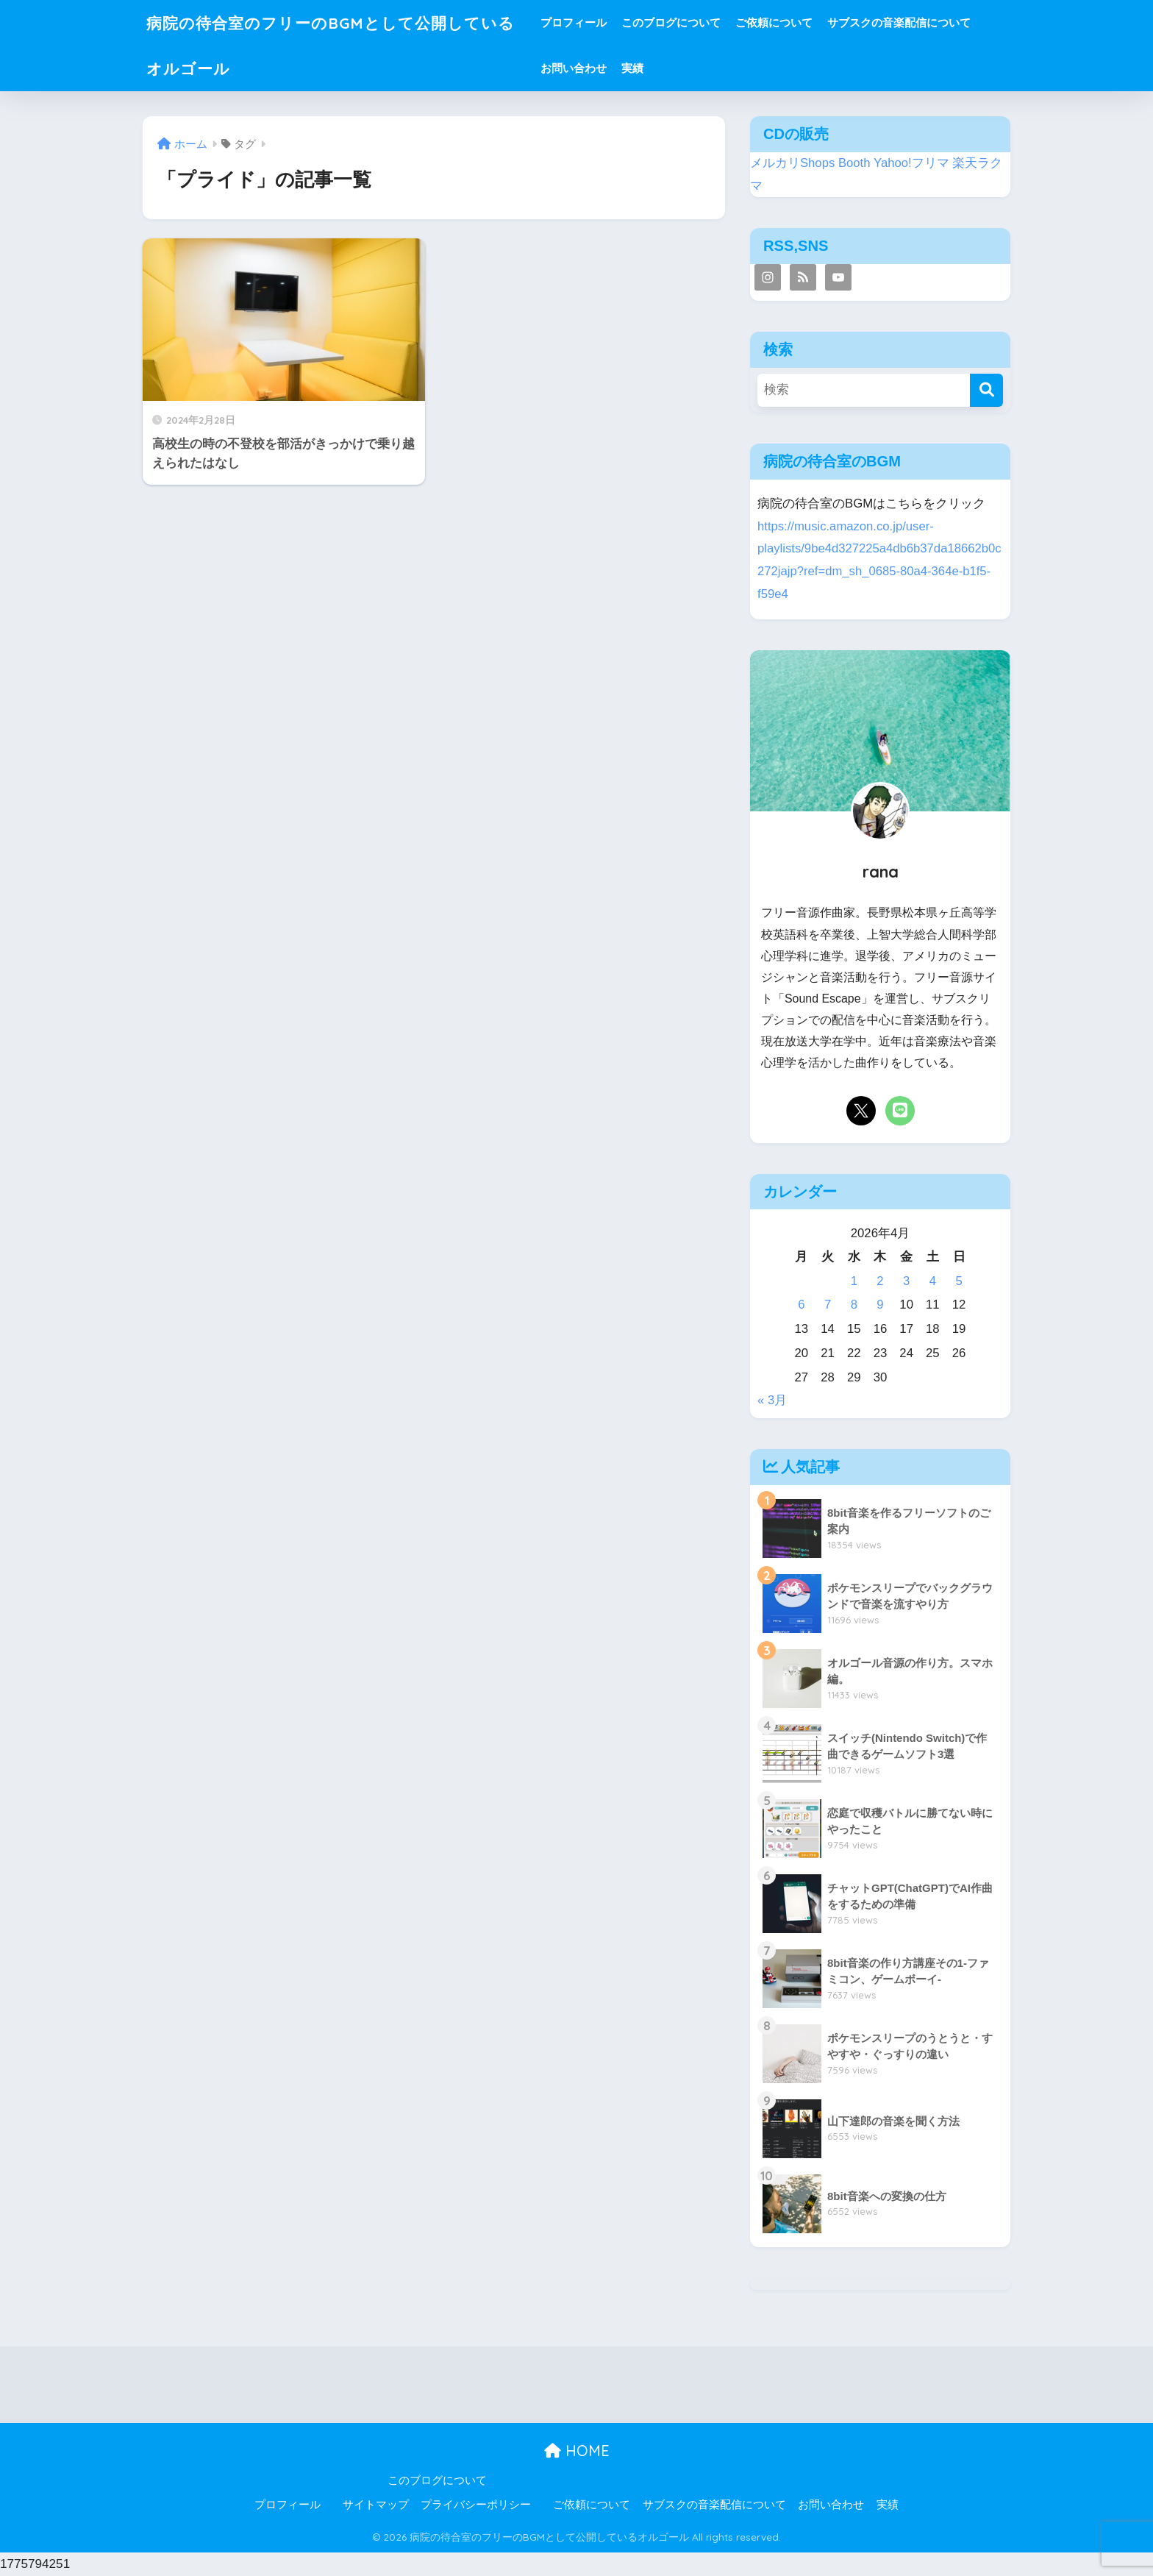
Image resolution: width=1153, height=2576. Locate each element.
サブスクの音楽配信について (917, 22)
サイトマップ (376, 2505)
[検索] (986, 390)
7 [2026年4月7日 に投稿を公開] (827, 1305)
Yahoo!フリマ (911, 163)
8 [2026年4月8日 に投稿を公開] (854, 1305)
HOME (577, 2450)
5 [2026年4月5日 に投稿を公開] (958, 1281)
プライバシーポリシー (476, 2505)
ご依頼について (792, 22)
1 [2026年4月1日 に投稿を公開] (854, 1281)
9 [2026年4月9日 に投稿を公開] (880, 1305)
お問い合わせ (592, 68)
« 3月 (772, 1400)
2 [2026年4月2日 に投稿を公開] (880, 1281)
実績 (651, 68)
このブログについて (689, 22)
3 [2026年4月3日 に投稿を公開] (906, 1281)
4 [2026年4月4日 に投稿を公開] (932, 1281)
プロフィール (592, 22)
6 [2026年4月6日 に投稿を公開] (801, 1305)
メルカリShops (792, 163)
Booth (854, 163)
